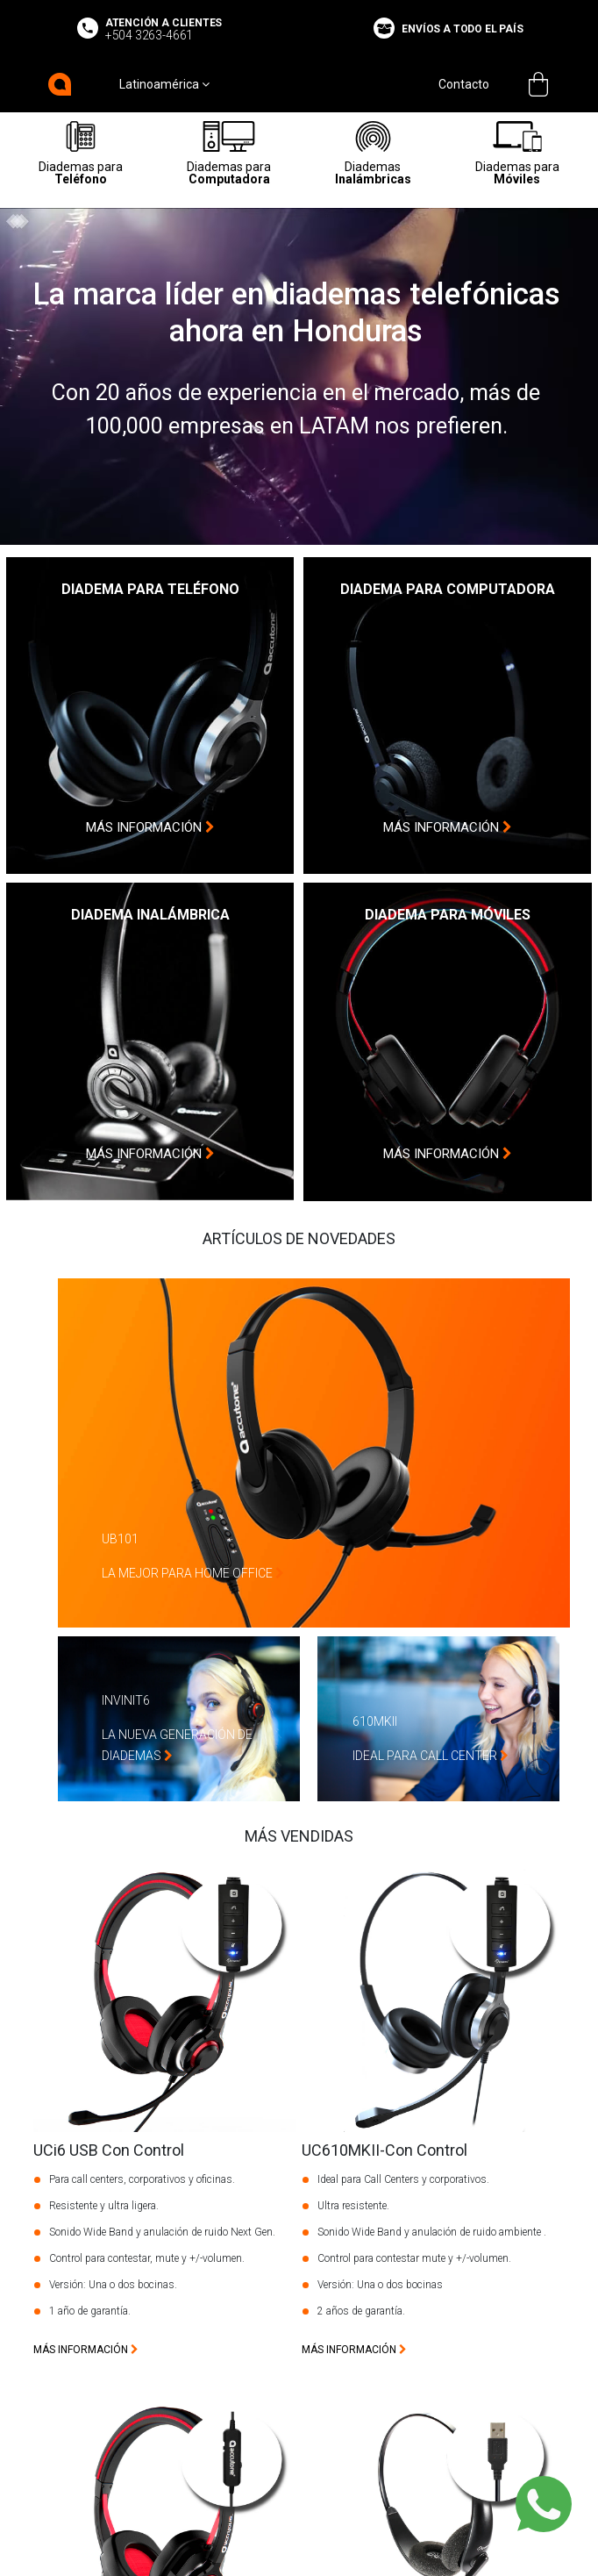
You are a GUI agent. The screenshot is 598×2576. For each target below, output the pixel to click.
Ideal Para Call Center (430, 1756)
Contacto (463, 84)
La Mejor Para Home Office (193, 1573)
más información (150, 827)
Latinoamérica (164, 84)
